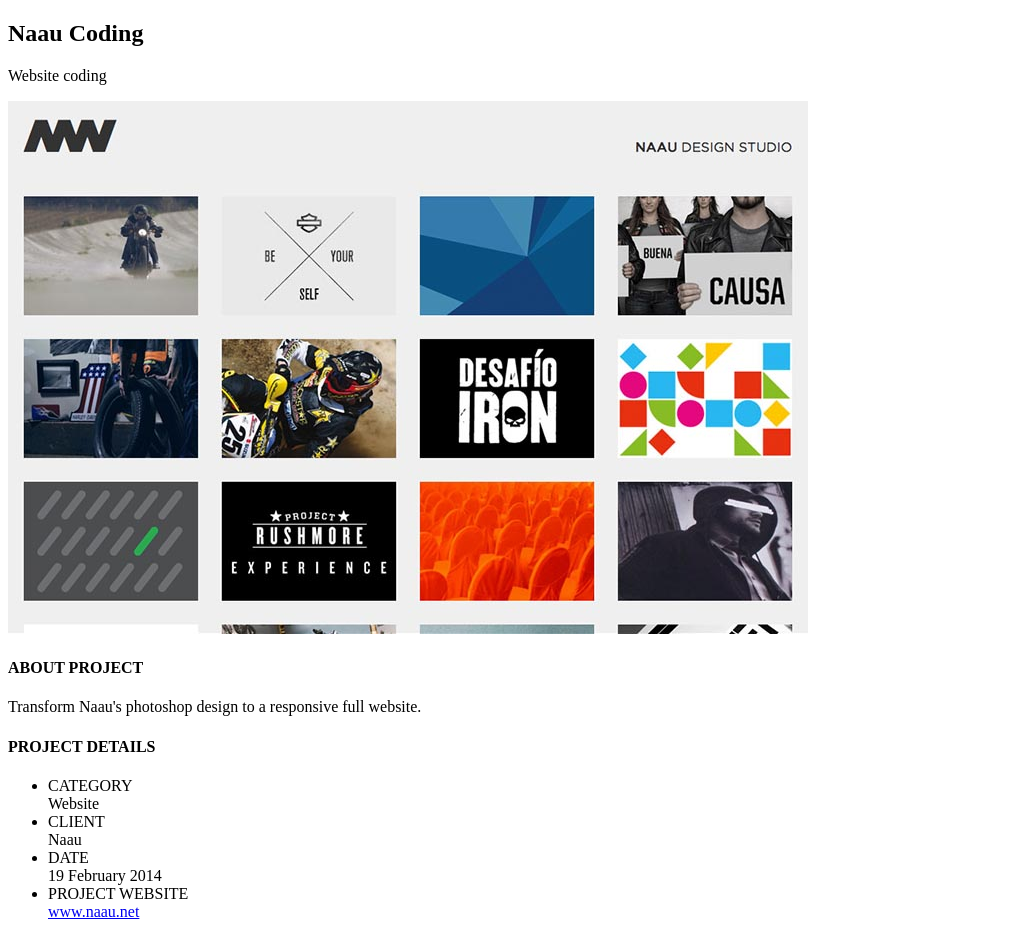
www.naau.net (93, 911)
